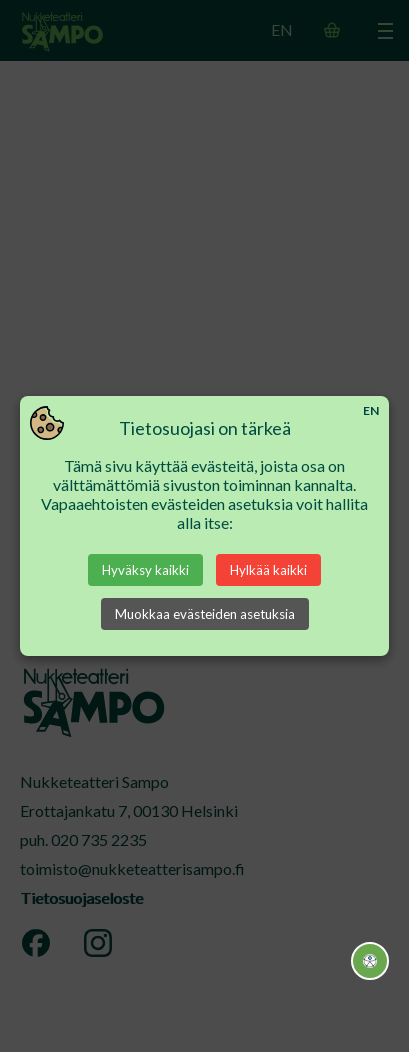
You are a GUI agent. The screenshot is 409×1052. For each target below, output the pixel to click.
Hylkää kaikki (268, 570)
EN (371, 410)
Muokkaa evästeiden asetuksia (205, 614)
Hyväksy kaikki (145, 570)
